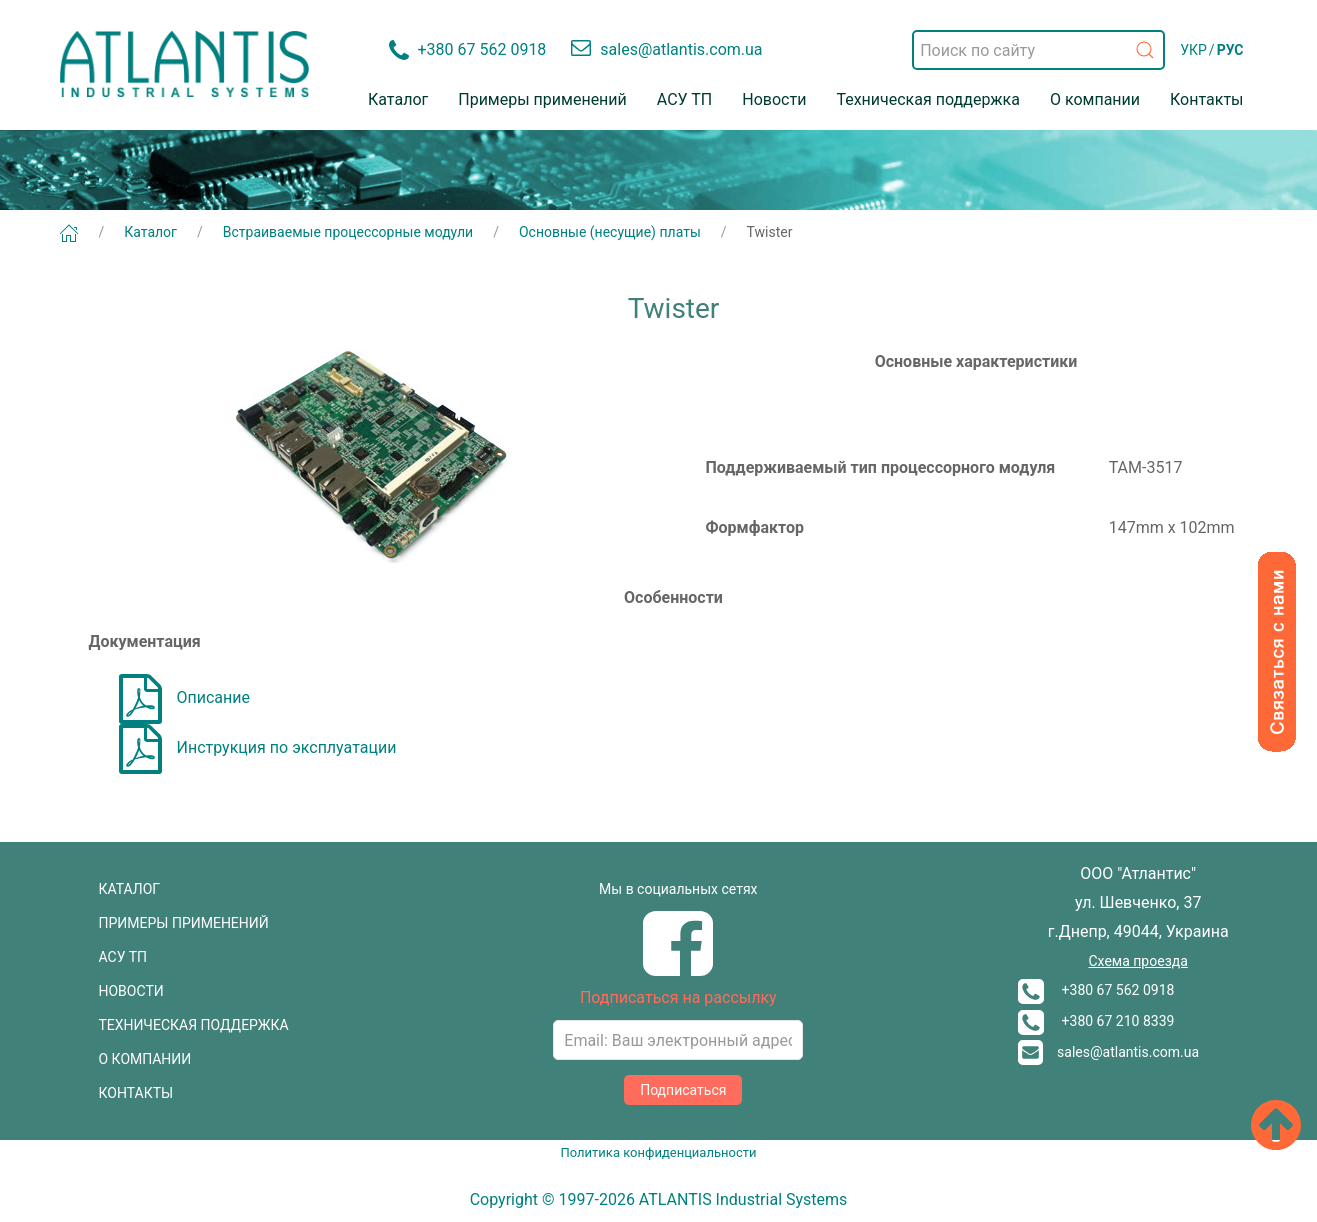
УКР (1193, 50)
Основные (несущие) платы (610, 232)
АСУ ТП (684, 99)
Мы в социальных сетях (678, 889)
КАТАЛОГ (130, 889)
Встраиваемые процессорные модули (348, 232)
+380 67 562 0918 (1096, 990)
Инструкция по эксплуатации (258, 747)
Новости (774, 99)
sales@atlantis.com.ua (1108, 1052)
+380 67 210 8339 (1096, 1021)
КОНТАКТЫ (136, 1093)
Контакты (1206, 99)
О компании (1095, 99)
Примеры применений (542, 99)
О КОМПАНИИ (145, 1059)
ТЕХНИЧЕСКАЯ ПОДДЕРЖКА (194, 1025)
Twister (770, 232)
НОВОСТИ (131, 991)
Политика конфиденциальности (659, 1152)
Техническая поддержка (928, 99)
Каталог (398, 99)
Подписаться (683, 1090)
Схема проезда (1137, 961)
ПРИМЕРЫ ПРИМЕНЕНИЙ (184, 923)
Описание (185, 697)
